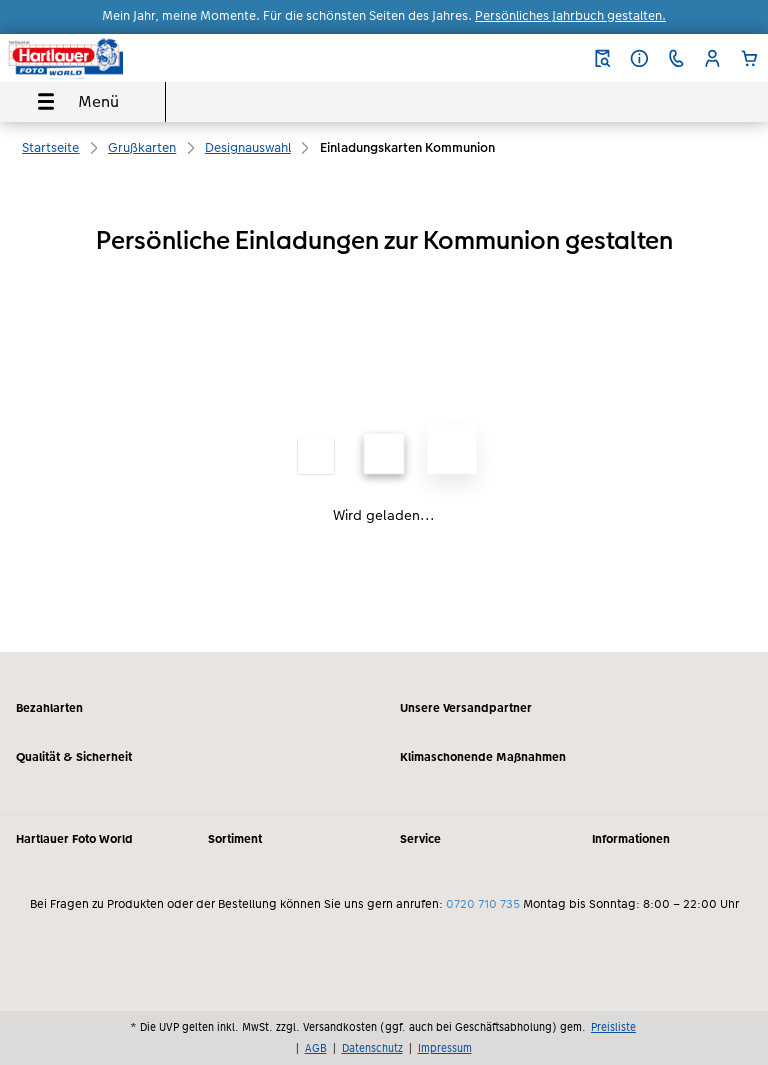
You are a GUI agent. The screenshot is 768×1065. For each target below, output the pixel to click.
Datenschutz (372, 1048)
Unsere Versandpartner (466, 708)
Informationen (631, 839)
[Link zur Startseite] (146, 58)
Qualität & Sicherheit (74, 757)
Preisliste (613, 1027)
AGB (316, 1048)
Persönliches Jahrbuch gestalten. (570, 16)
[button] (712, 58)
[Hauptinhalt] (384, 413)
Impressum (445, 1048)
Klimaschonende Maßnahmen (483, 757)
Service (420, 839)
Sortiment (235, 839)
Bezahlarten (49, 708)
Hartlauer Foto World (74, 839)
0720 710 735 (483, 904)
